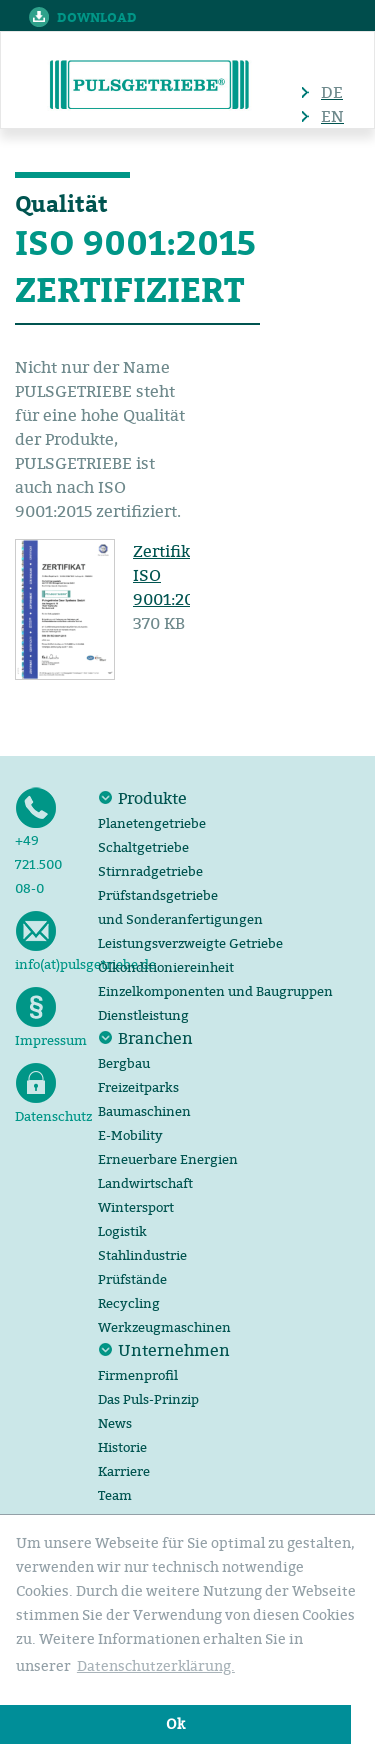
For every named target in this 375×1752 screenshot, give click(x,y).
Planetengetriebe (152, 823)
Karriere (124, 1471)
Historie (122, 1447)
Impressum (47, 1017)
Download (97, 17)
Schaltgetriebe (143, 847)
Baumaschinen (144, 1111)
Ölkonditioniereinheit (166, 967)
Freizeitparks (138, 1087)
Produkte (152, 798)
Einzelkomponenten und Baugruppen (215, 991)
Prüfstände (132, 1279)
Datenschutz (47, 1093)
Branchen (155, 1038)
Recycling (129, 1303)
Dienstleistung (143, 1015)
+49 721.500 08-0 (38, 841)
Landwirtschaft (145, 1183)
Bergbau (124, 1063)
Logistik (122, 1231)
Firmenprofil (138, 1375)
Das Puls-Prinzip (148, 1399)
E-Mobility (130, 1135)
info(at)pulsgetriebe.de (47, 941)
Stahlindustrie (142, 1255)
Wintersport (136, 1207)
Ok (175, 1724)
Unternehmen (174, 1350)
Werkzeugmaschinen (164, 1327)
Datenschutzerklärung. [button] (156, 1666)
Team (115, 1495)
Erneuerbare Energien (168, 1159)
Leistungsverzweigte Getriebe (190, 943)
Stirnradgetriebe (150, 871)
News (115, 1423)
